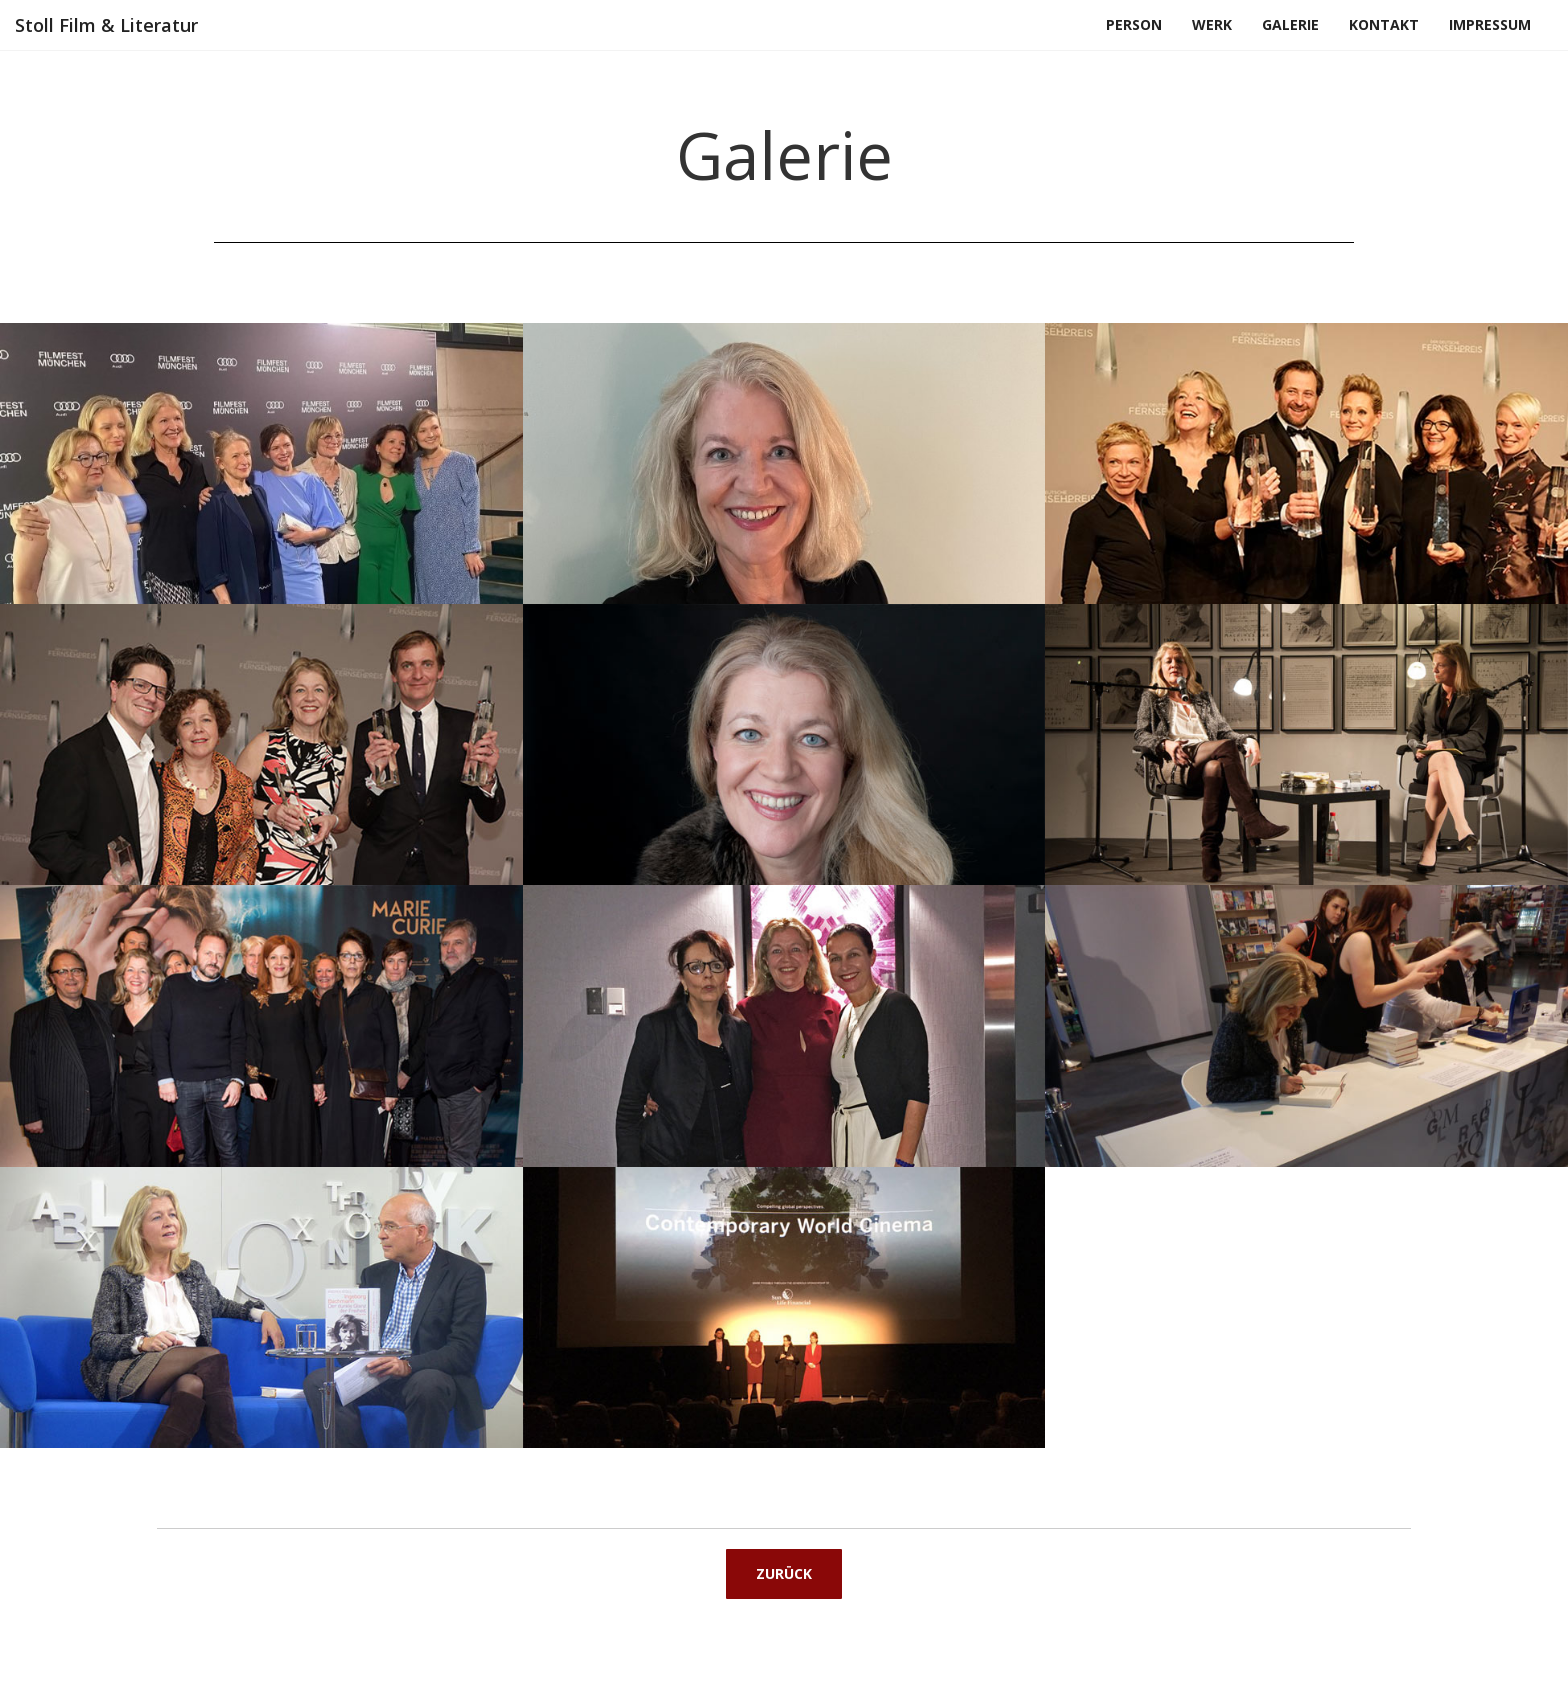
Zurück (784, 1573)
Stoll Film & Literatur (106, 25)
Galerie (1290, 24)
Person (1134, 24)
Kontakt (1384, 24)
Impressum (1490, 24)
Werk (1212, 24)
